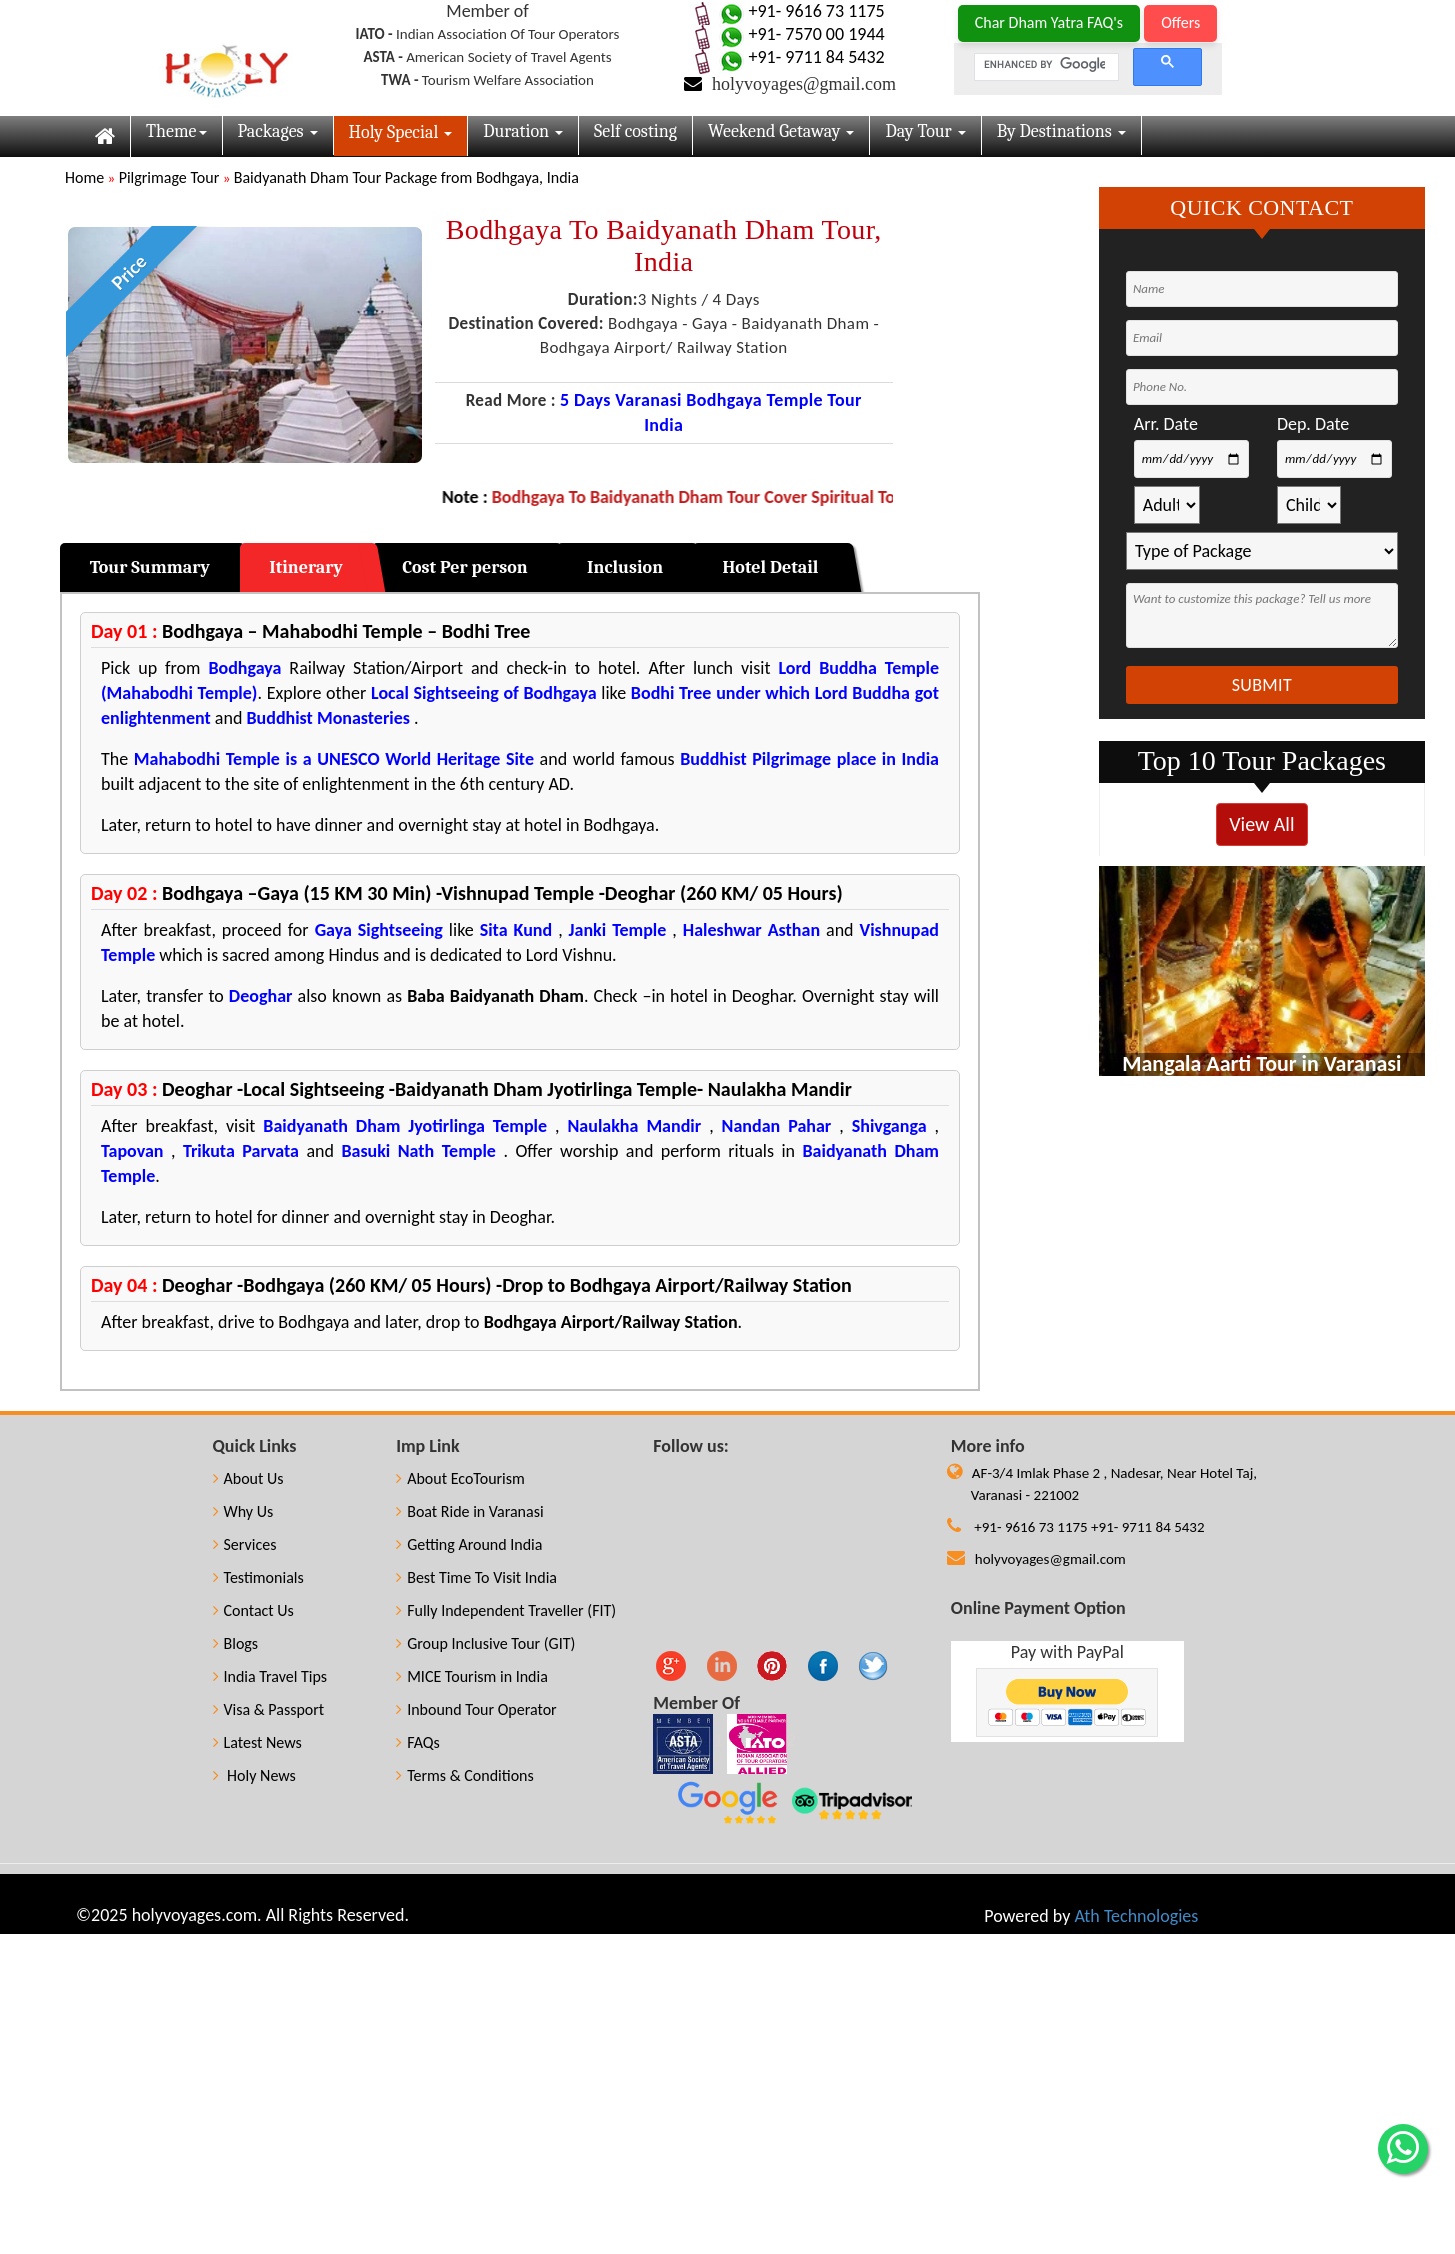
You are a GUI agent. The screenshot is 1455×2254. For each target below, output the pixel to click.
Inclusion (625, 567)
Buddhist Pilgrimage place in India (809, 759)
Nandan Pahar (781, 1126)
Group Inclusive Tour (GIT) (485, 1643)
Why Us (243, 1511)
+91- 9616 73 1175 (799, 11)
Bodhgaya (244, 668)
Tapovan (132, 1151)
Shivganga (889, 1126)
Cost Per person (465, 567)
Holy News (254, 1775)
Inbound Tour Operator (476, 1709)
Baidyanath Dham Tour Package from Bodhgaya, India (406, 177)
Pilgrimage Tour (169, 177)
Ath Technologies (1136, 1916)
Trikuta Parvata (241, 1151)
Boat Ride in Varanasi (469, 1511)
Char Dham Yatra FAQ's (1049, 22)
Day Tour (925, 131)
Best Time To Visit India (476, 1577)
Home (84, 177)
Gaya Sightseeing (379, 930)
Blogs (236, 1643)
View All (1261, 824)
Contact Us (253, 1610)
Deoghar (261, 996)
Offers (1180, 22)
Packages (278, 131)
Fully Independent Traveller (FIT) (506, 1610)
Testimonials (258, 1577)
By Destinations (1061, 131)
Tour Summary (150, 567)
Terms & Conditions (465, 1775)
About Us (248, 1478)
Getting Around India (469, 1544)
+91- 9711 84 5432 (799, 57)
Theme (176, 131)
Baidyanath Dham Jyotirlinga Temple (405, 1126)
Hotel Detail (770, 567)
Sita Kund (516, 930)
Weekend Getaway (781, 131)
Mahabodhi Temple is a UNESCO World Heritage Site (334, 759)
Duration (523, 131)
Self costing (635, 131)
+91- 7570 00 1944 (799, 34)
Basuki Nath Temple (418, 1151)
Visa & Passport (269, 1709)
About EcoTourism (460, 1478)
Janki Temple (618, 930)
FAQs (418, 1742)
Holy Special (401, 132)
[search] (1044, 65)
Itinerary (306, 567)
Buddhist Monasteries (328, 718)
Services (245, 1544)
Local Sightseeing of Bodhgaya (483, 693)
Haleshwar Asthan (751, 930)
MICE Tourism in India (472, 1676)
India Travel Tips (270, 1676)
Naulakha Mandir (631, 1126)
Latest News (257, 1742)
